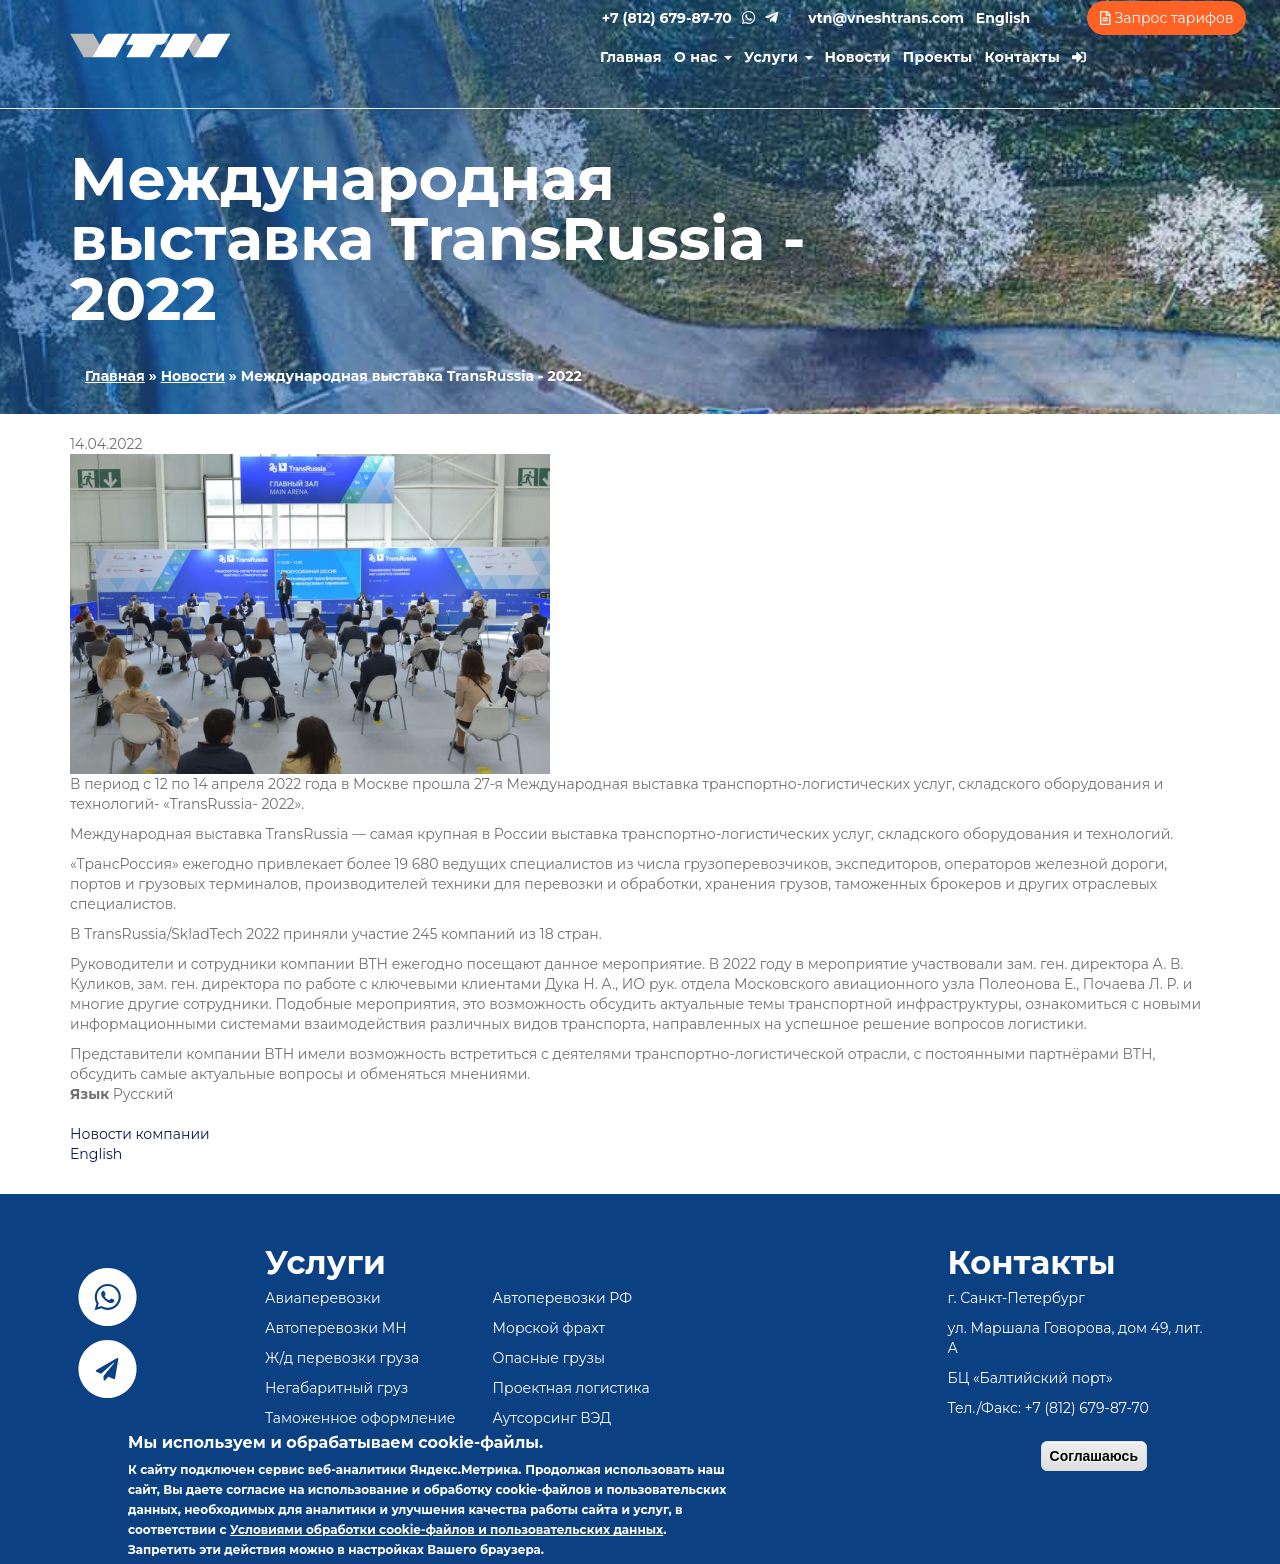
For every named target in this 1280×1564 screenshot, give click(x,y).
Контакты (1023, 57)
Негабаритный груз (336, 1388)
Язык (89, 1094)
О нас (703, 57)
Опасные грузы (549, 1358)
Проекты (938, 57)
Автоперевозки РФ (563, 1298)
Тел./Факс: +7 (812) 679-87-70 (1048, 1408)
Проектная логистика (571, 1388)
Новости (858, 57)
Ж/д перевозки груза (342, 1358)
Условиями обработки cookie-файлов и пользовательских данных (446, 1529)
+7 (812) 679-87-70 (667, 18)
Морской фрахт (549, 1328)
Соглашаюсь (1094, 1456)
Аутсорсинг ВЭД (552, 1418)
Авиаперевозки (323, 1298)
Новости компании (140, 1134)
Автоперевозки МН (336, 1328)
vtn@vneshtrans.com (886, 18)
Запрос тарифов (1166, 18)
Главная (631, 57)
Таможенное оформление (360, 1418)
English (1003, 18)
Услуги (778, 57)
